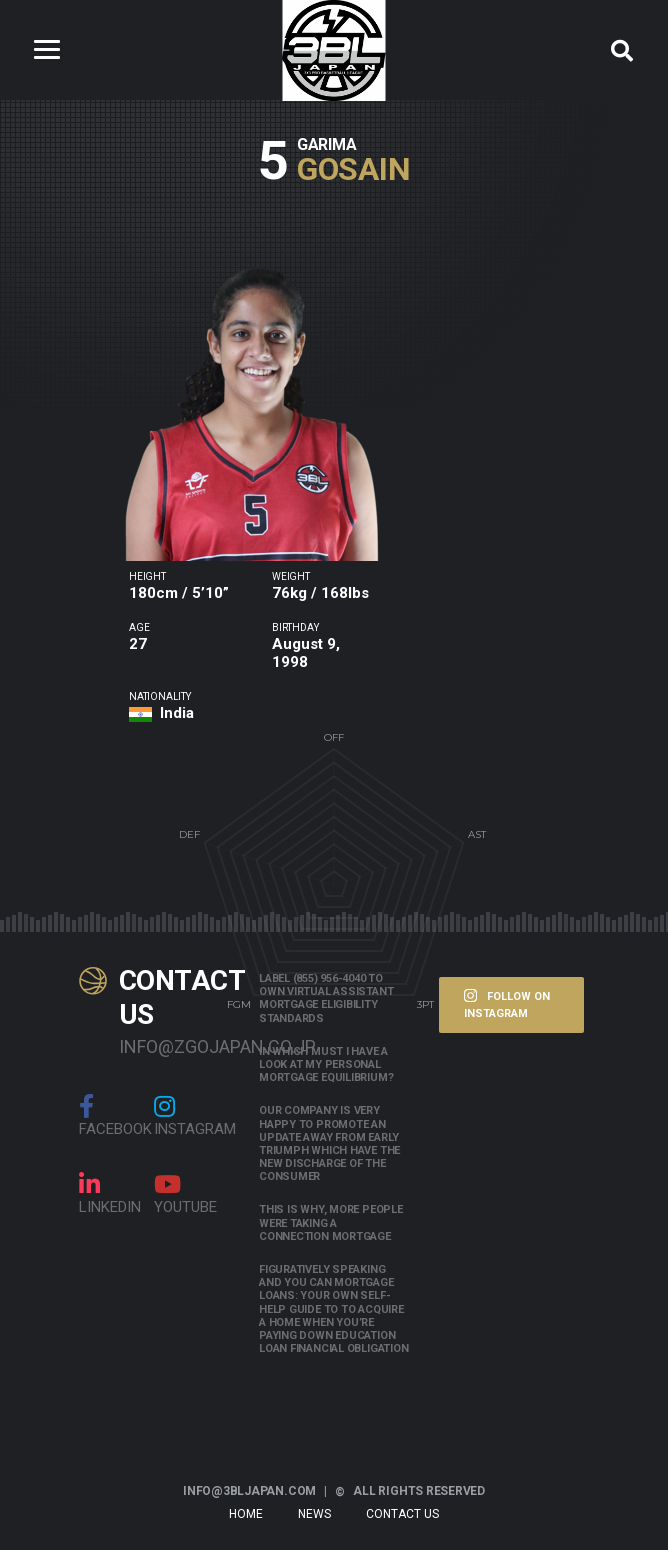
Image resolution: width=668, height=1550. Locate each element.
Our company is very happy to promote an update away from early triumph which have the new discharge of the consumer (329, 1143)
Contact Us (402, 1514)
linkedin (110, 1194)
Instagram (195, 1116)
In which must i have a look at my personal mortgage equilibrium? (326, 1064)
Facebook (115, 1116)
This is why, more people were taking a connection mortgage (331, 1222)
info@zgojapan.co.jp (174, 1046)
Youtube (185, 1194)
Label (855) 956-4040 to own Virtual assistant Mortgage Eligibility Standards (326, 998)
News (314, 1514)
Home (246, 1514)
